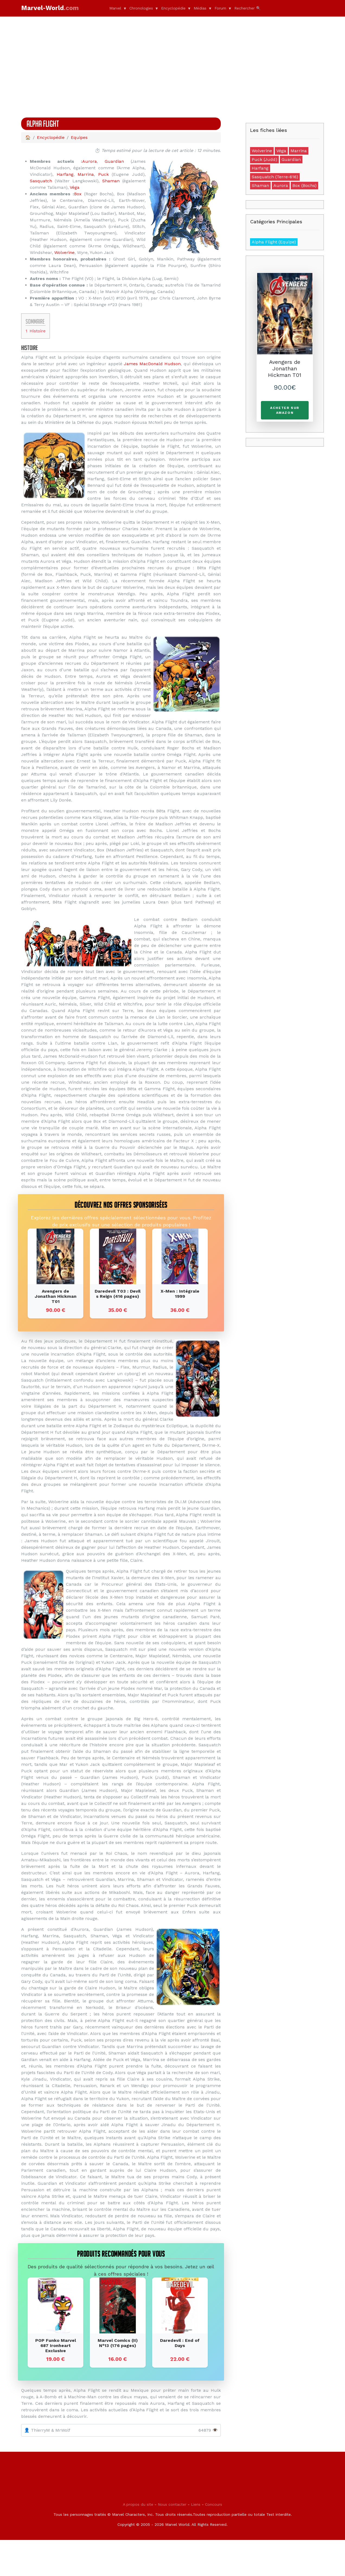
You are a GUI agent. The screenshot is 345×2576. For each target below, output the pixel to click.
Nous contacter (172, 2540)
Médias (200, 8)
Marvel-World (50, 8)
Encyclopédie (173, 8)
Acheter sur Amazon (284, 410)
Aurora (89, 161)
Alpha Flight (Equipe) (274, 241)
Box (78, 193)
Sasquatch (41, 180)
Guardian (114, 161)
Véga (74, 187)
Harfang (65, 174)
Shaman (111, 180)
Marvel (115, 8)
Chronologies (141, 8)
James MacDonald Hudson (152, 363)
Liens (195, 2540)
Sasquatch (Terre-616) (275, 176)
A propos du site (138, 2540)
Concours (213, 2540)
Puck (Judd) (264, 159)
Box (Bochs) (304, 185)
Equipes (79, 137)
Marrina (86, 174)
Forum (220, 8)
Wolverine (64, 252)
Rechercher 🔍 (247, 8)
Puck (103, 174)
